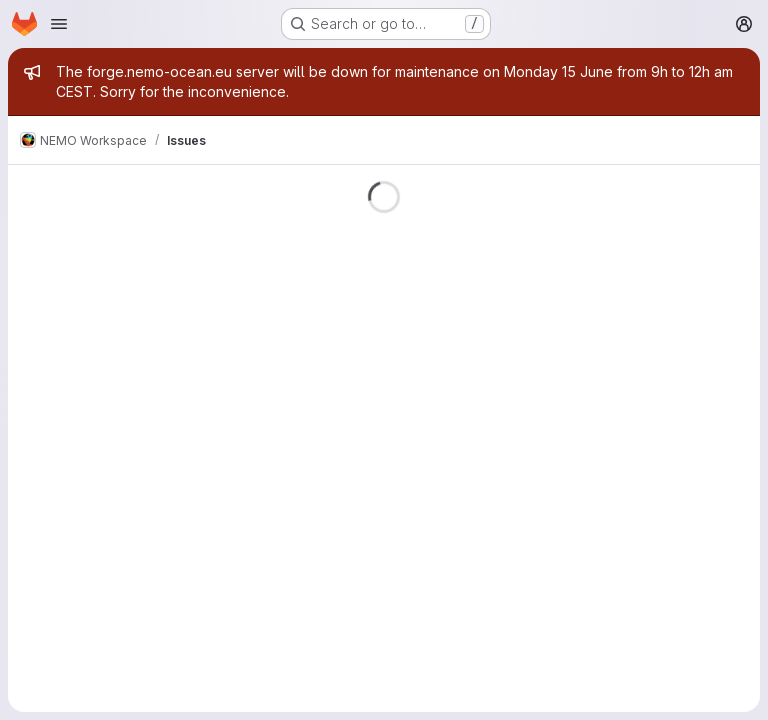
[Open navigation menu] (59, 24)
